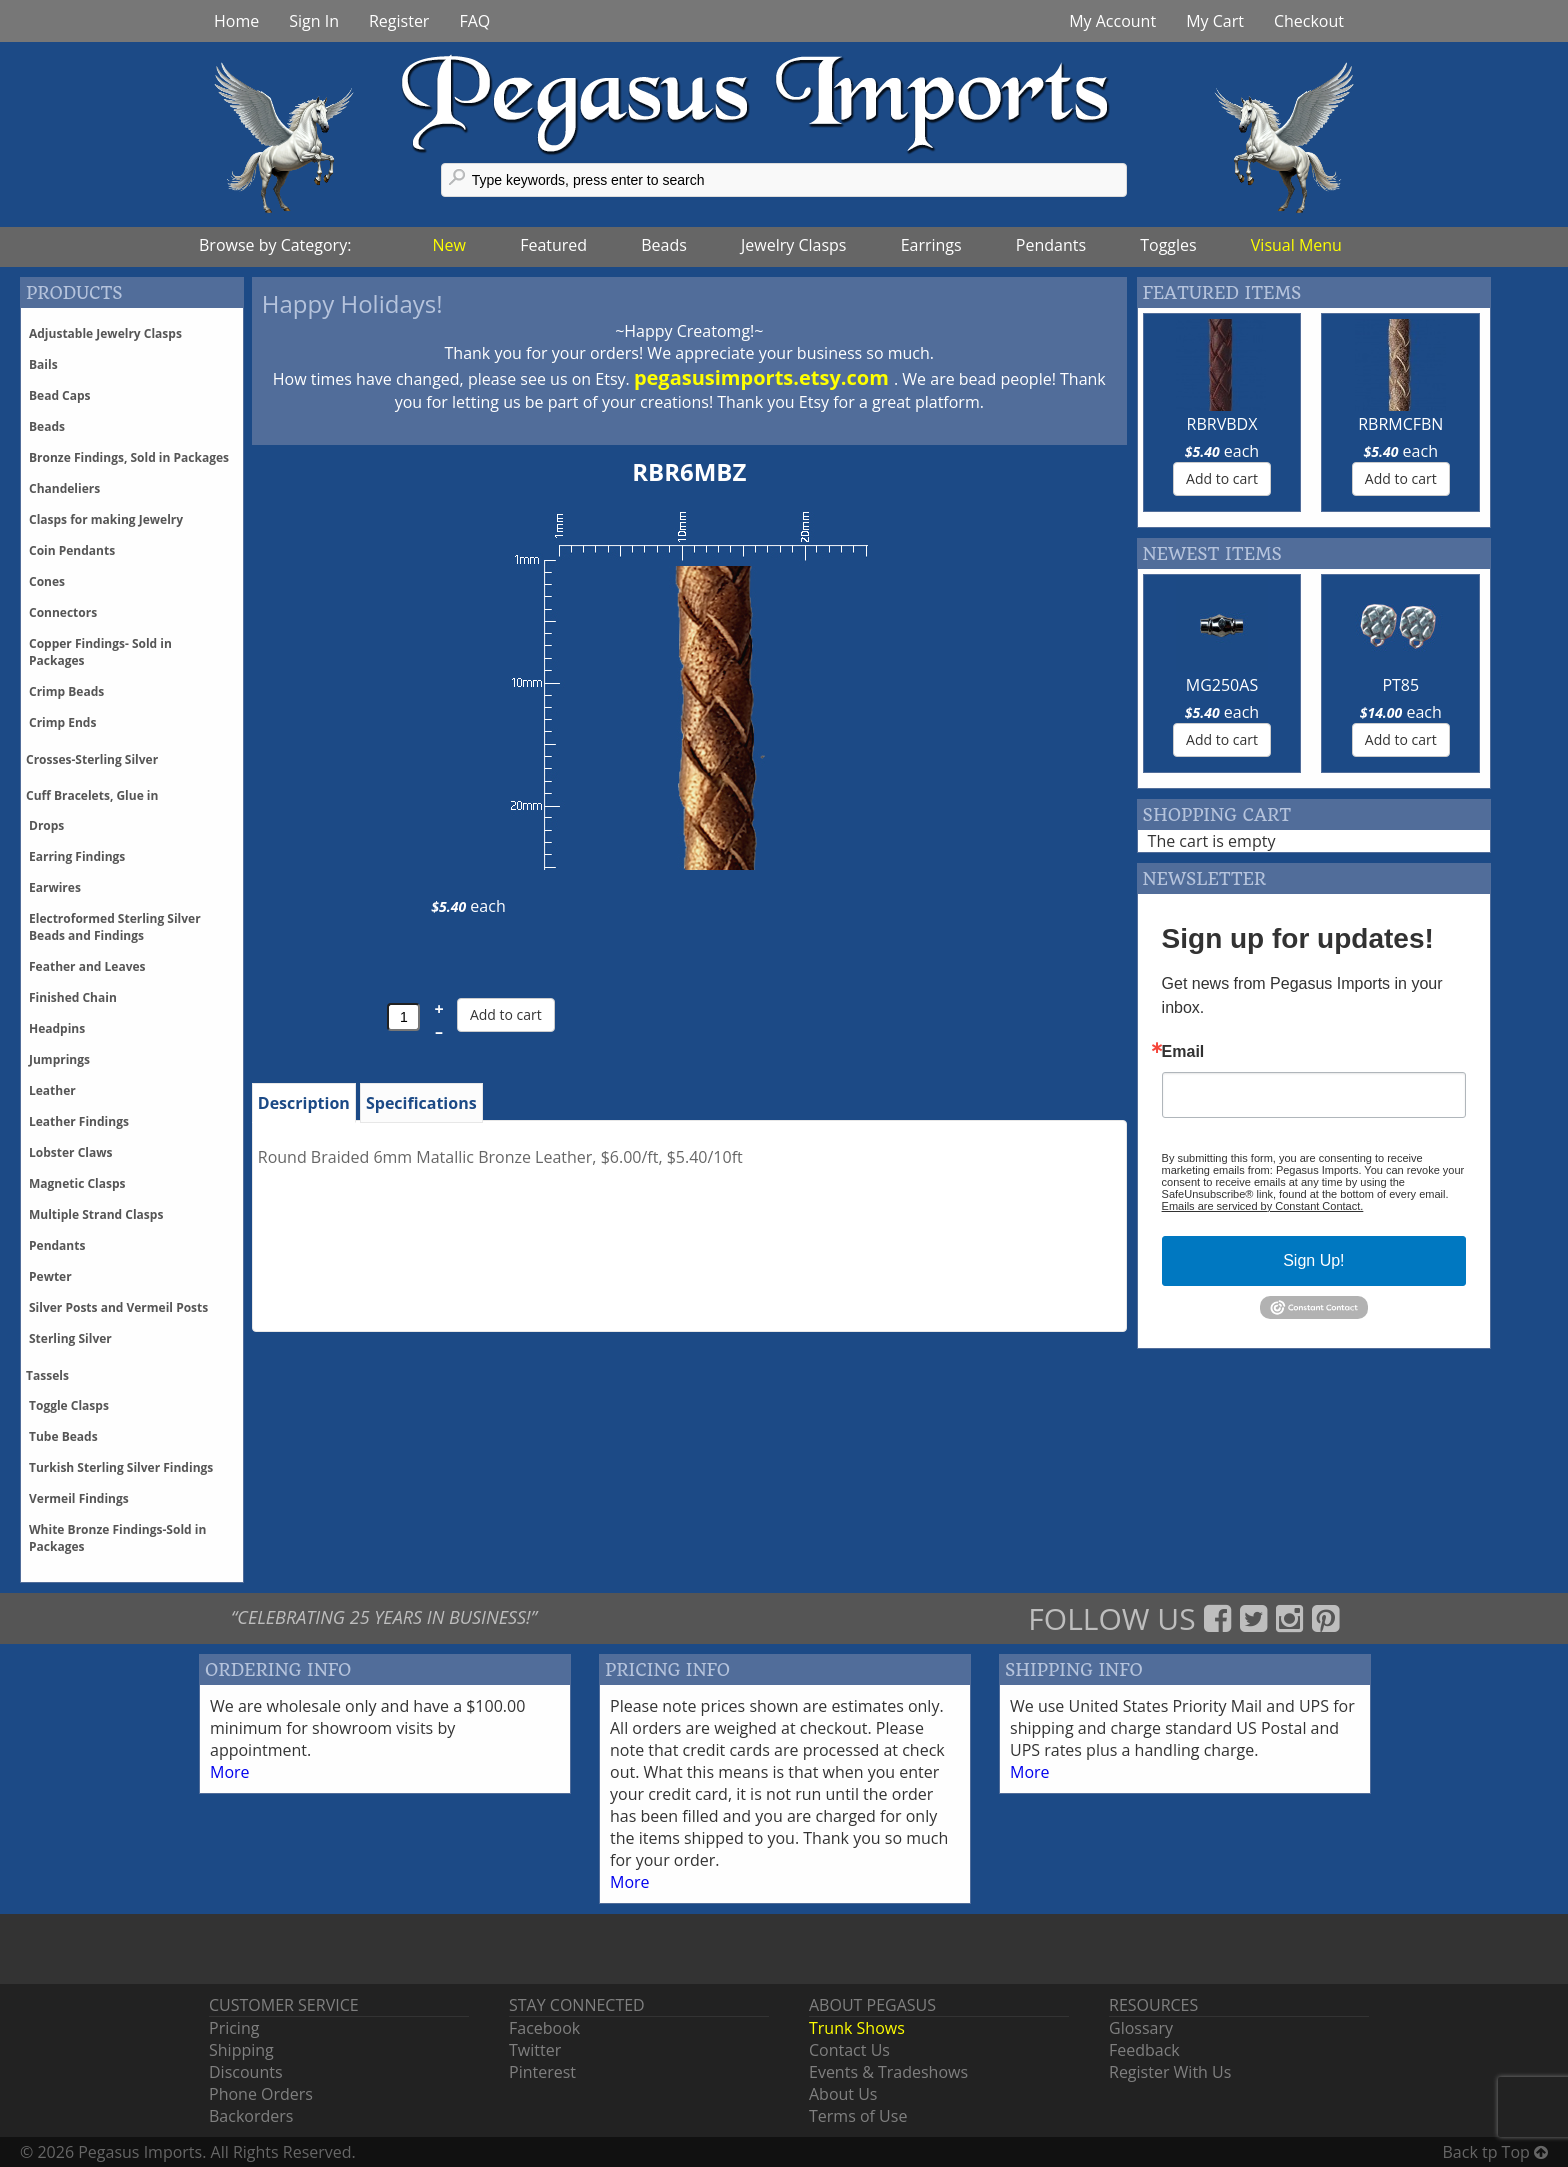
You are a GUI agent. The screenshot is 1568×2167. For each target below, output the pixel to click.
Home (236, 21)
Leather (52, 1090)
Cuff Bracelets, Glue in (92, 795)
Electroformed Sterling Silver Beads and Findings (115, 927)
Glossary (1141, 2028)
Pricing (234, 2028)
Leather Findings (79, 1121)
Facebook (544, 2028)
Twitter (535, 2050)
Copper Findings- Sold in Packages (100, 652)
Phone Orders (261, 2094)
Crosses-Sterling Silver (92, 759)
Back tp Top (1495, 2152)
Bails (43, 364)
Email (1183, 1052)
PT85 (1400, 685)
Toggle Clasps (69, 1405)
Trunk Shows (857, 2028)
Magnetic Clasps (77, 1183)
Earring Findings (77, 856)
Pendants (1051, 245)
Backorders (251, 2116)
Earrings (931, 245)
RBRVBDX (1222, 424)
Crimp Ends (62, 722)
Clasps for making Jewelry (106, 519)
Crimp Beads (66, 691)
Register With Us (1170, 2072)
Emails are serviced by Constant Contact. (1263, 1206)
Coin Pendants (72, 550)
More (230, 1772)
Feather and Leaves (87, 966)
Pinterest (542, 2072)
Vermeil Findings (79, 1498)
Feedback (1144, 2050)
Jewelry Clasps (793, 245)
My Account (1112, 21)
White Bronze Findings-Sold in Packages (117, 1538)
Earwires (55, 887)
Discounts (246, 2072)
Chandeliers (64, 488)
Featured (553, 245)
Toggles (1168, 245)
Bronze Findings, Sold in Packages (129, 457)
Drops (46, 825)
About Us (843, 2094)
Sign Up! (1313, 1260)
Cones (47, 581)
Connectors (63, 612)
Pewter (50, 1276)
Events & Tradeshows (888, 2072)
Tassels (47, 1375)
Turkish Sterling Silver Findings (121, 1467)
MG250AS (1222, 685)
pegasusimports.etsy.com (764, 377)
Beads (664, 245)
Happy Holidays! (352, 303)
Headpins (57, 1028)
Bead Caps (60, 395)
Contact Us (849, 2050)
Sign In (314, 21)
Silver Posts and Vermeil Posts (118, 1307)
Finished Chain (73, 997)
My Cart (1215, 21)
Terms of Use (858, 2116)
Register (399, 21)
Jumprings (59, 1059)
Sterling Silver (70, 1338)
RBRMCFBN (1400, 424)
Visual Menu (1296, 245)
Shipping (241, 2050)
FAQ (474, 21)
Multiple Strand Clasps (96, 1214)
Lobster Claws (70, 1152)
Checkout (1309, 21)
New (449, 245)
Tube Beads (63, 1436)
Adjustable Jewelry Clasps (105, 333)
